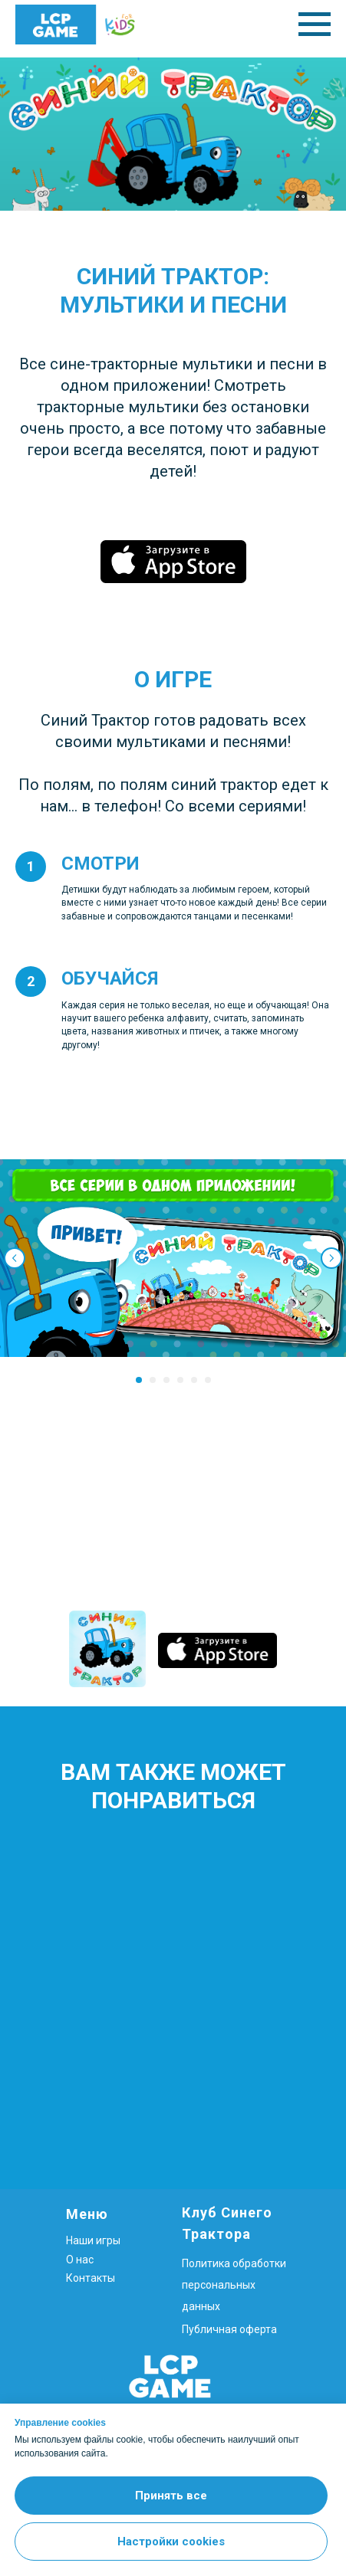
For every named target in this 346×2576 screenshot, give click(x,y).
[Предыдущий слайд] (14, 1258)
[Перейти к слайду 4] (180, 1380)
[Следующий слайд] (331, 1258)
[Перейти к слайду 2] (153, 1380)
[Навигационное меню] (314, 24)
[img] (107, 1649)
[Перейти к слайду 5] (194, 1380)
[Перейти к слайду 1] (139, 1380)
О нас (80, 2259)
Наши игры (93, 2240)
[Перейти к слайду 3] (166, 1380)
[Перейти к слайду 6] (208, 1380)
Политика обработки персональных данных (234, 2284)
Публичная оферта (229, 2329)
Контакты (90, 2278)
